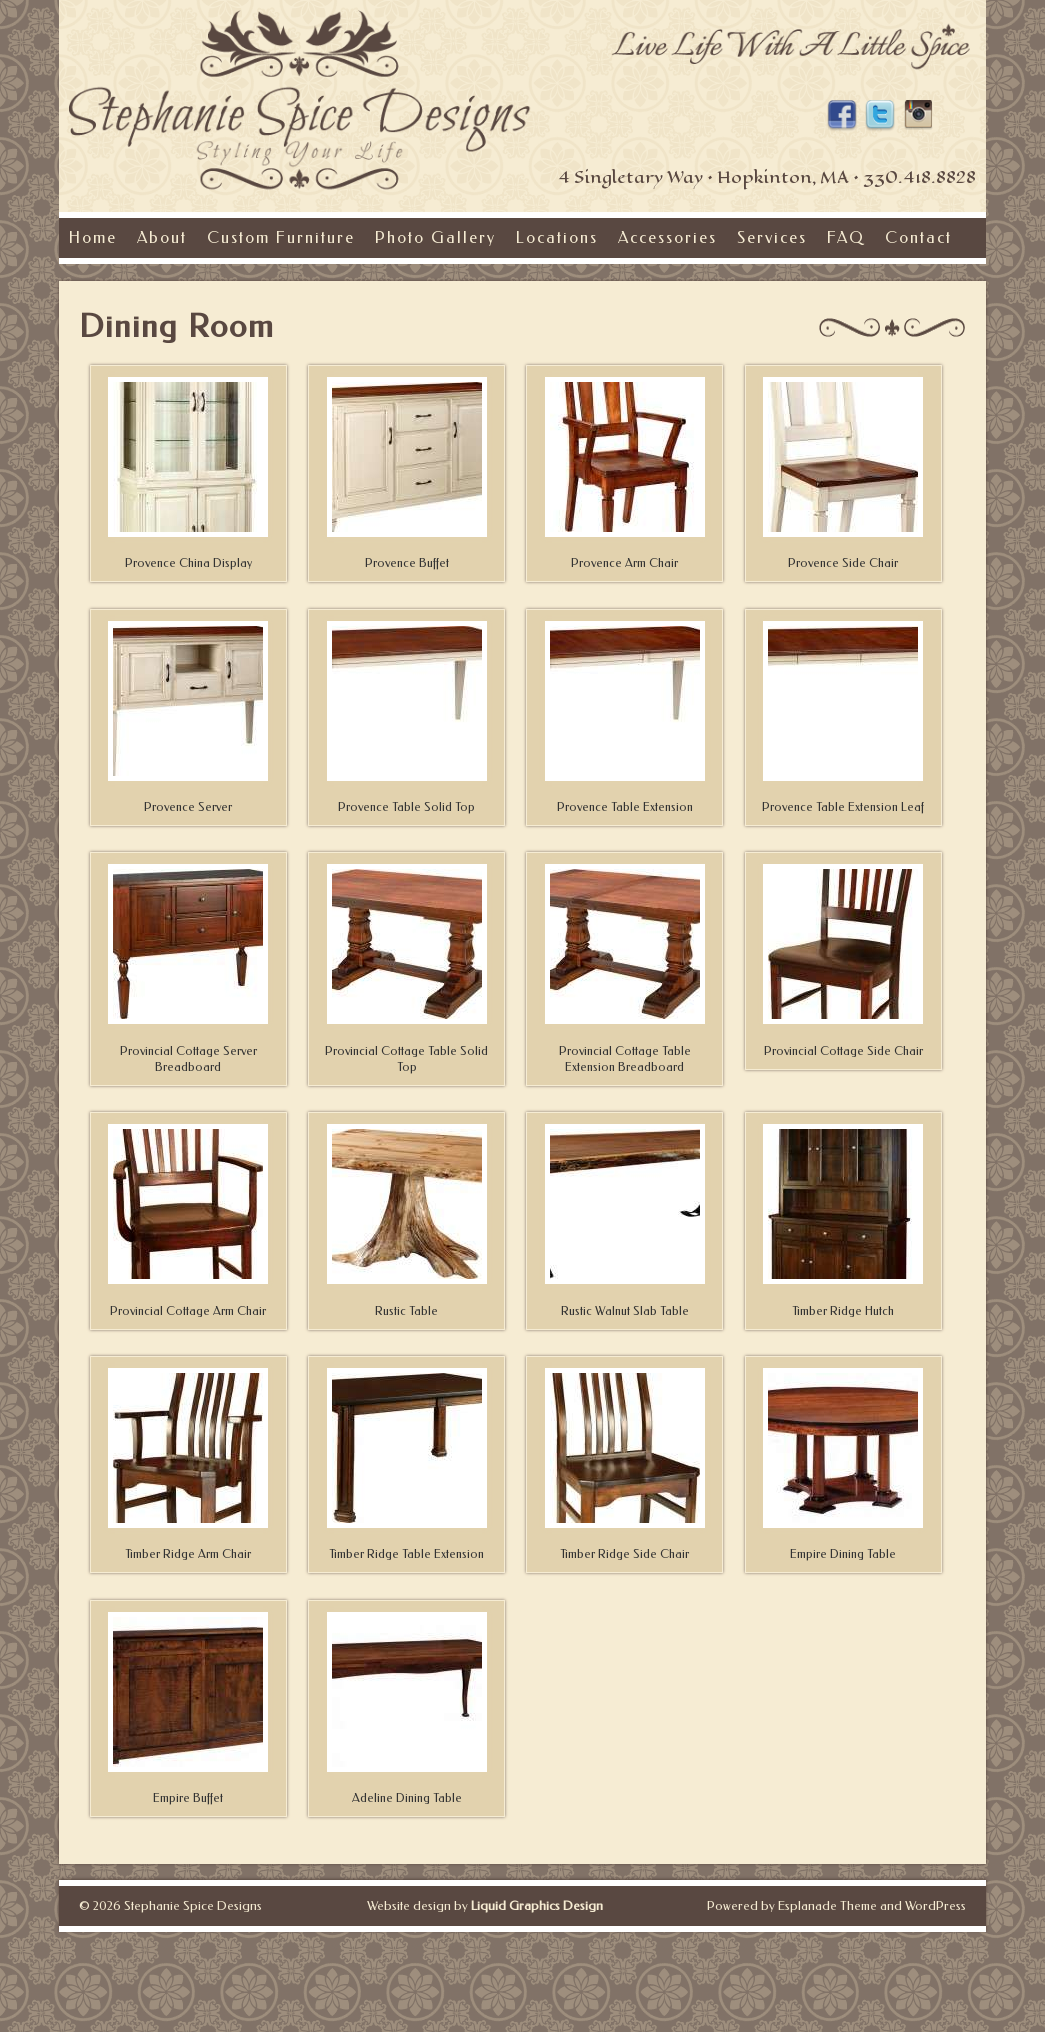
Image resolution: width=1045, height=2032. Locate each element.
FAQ (846, 237)
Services (772, 237)
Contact (918, 237)
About (162, 237)
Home (93, 237)
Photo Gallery (435, 237)
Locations (557, 237)
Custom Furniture (281, 237)
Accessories (667, 237)
